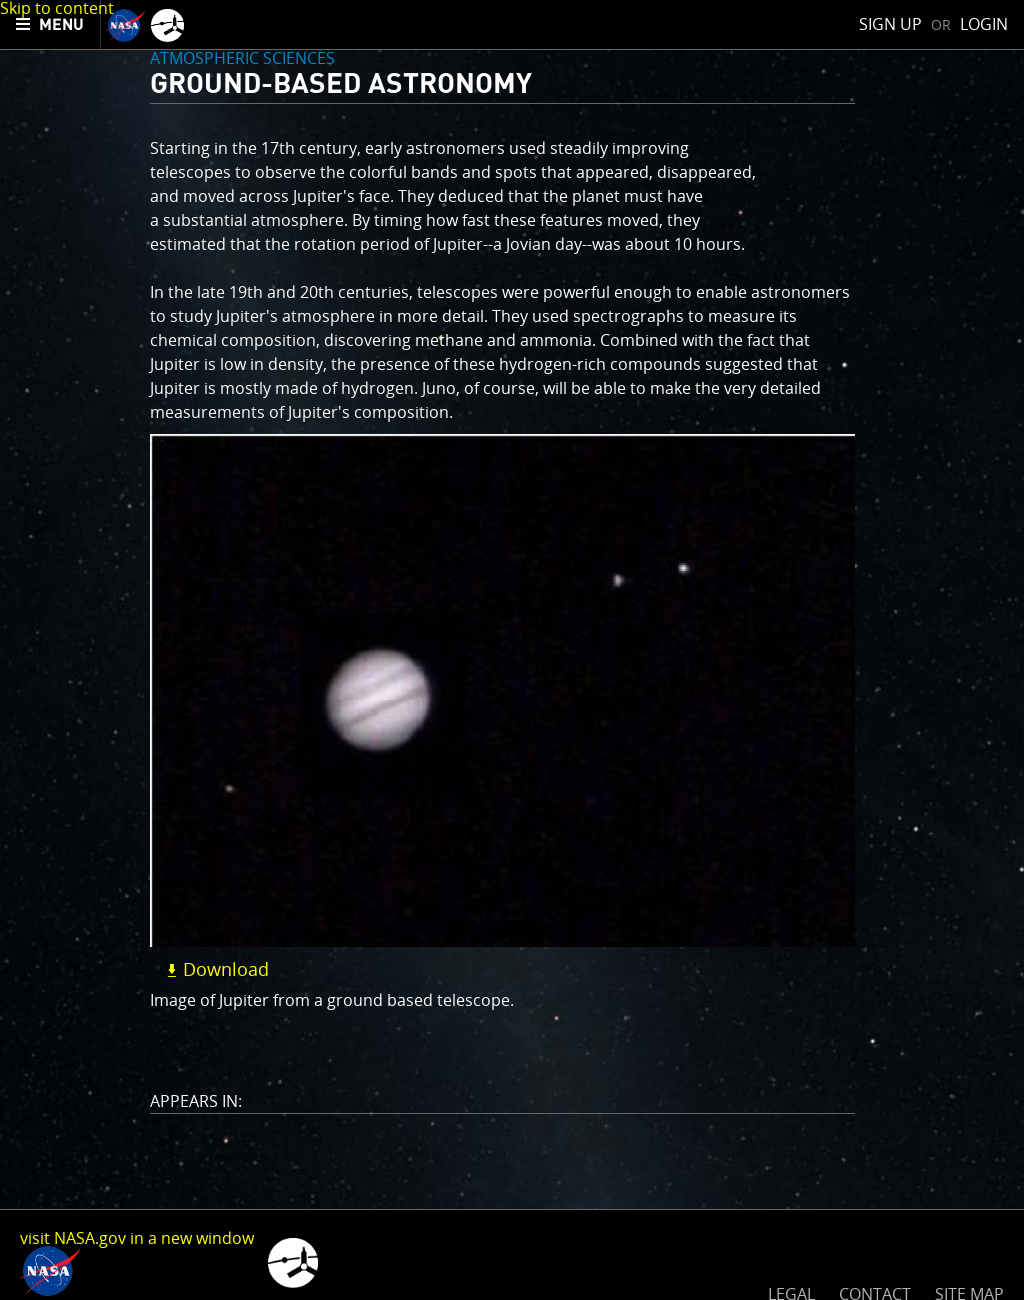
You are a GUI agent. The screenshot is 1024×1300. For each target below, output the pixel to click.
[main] (512, 650)
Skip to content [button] (57, 8)
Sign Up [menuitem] (890, 24)
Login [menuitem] (984, 24)
